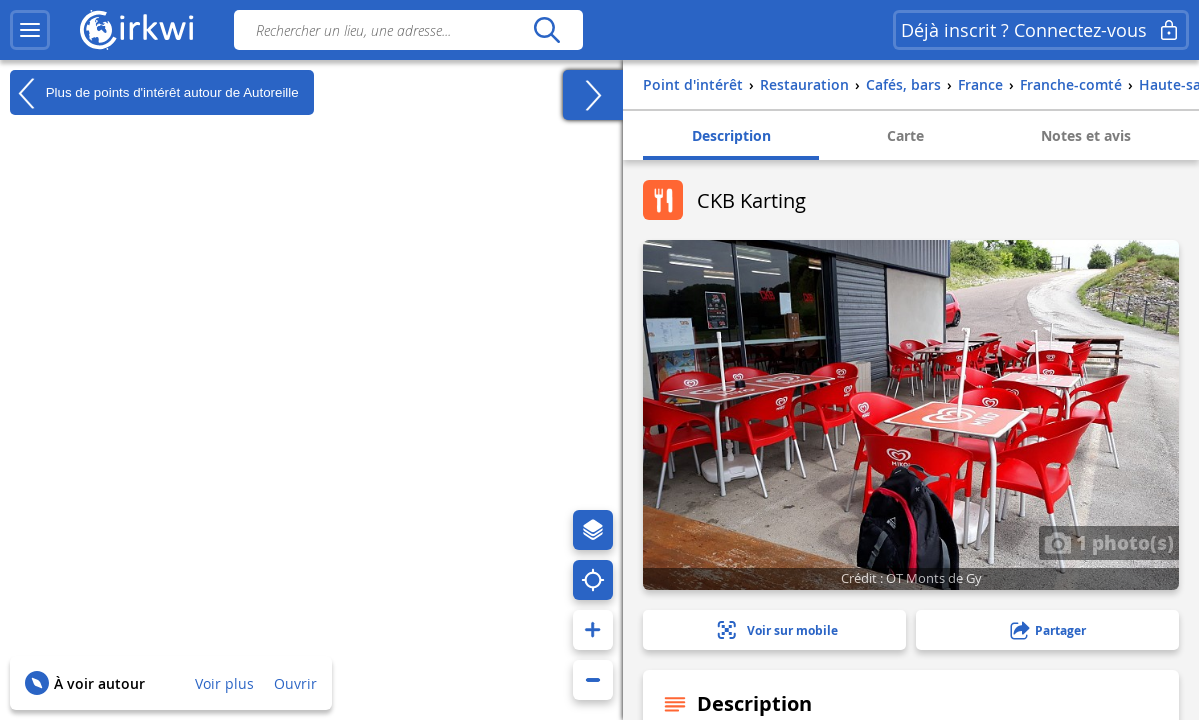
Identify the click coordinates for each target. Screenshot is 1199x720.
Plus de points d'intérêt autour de (154, 93)
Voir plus (224, 683)
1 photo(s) (1109, 542)
